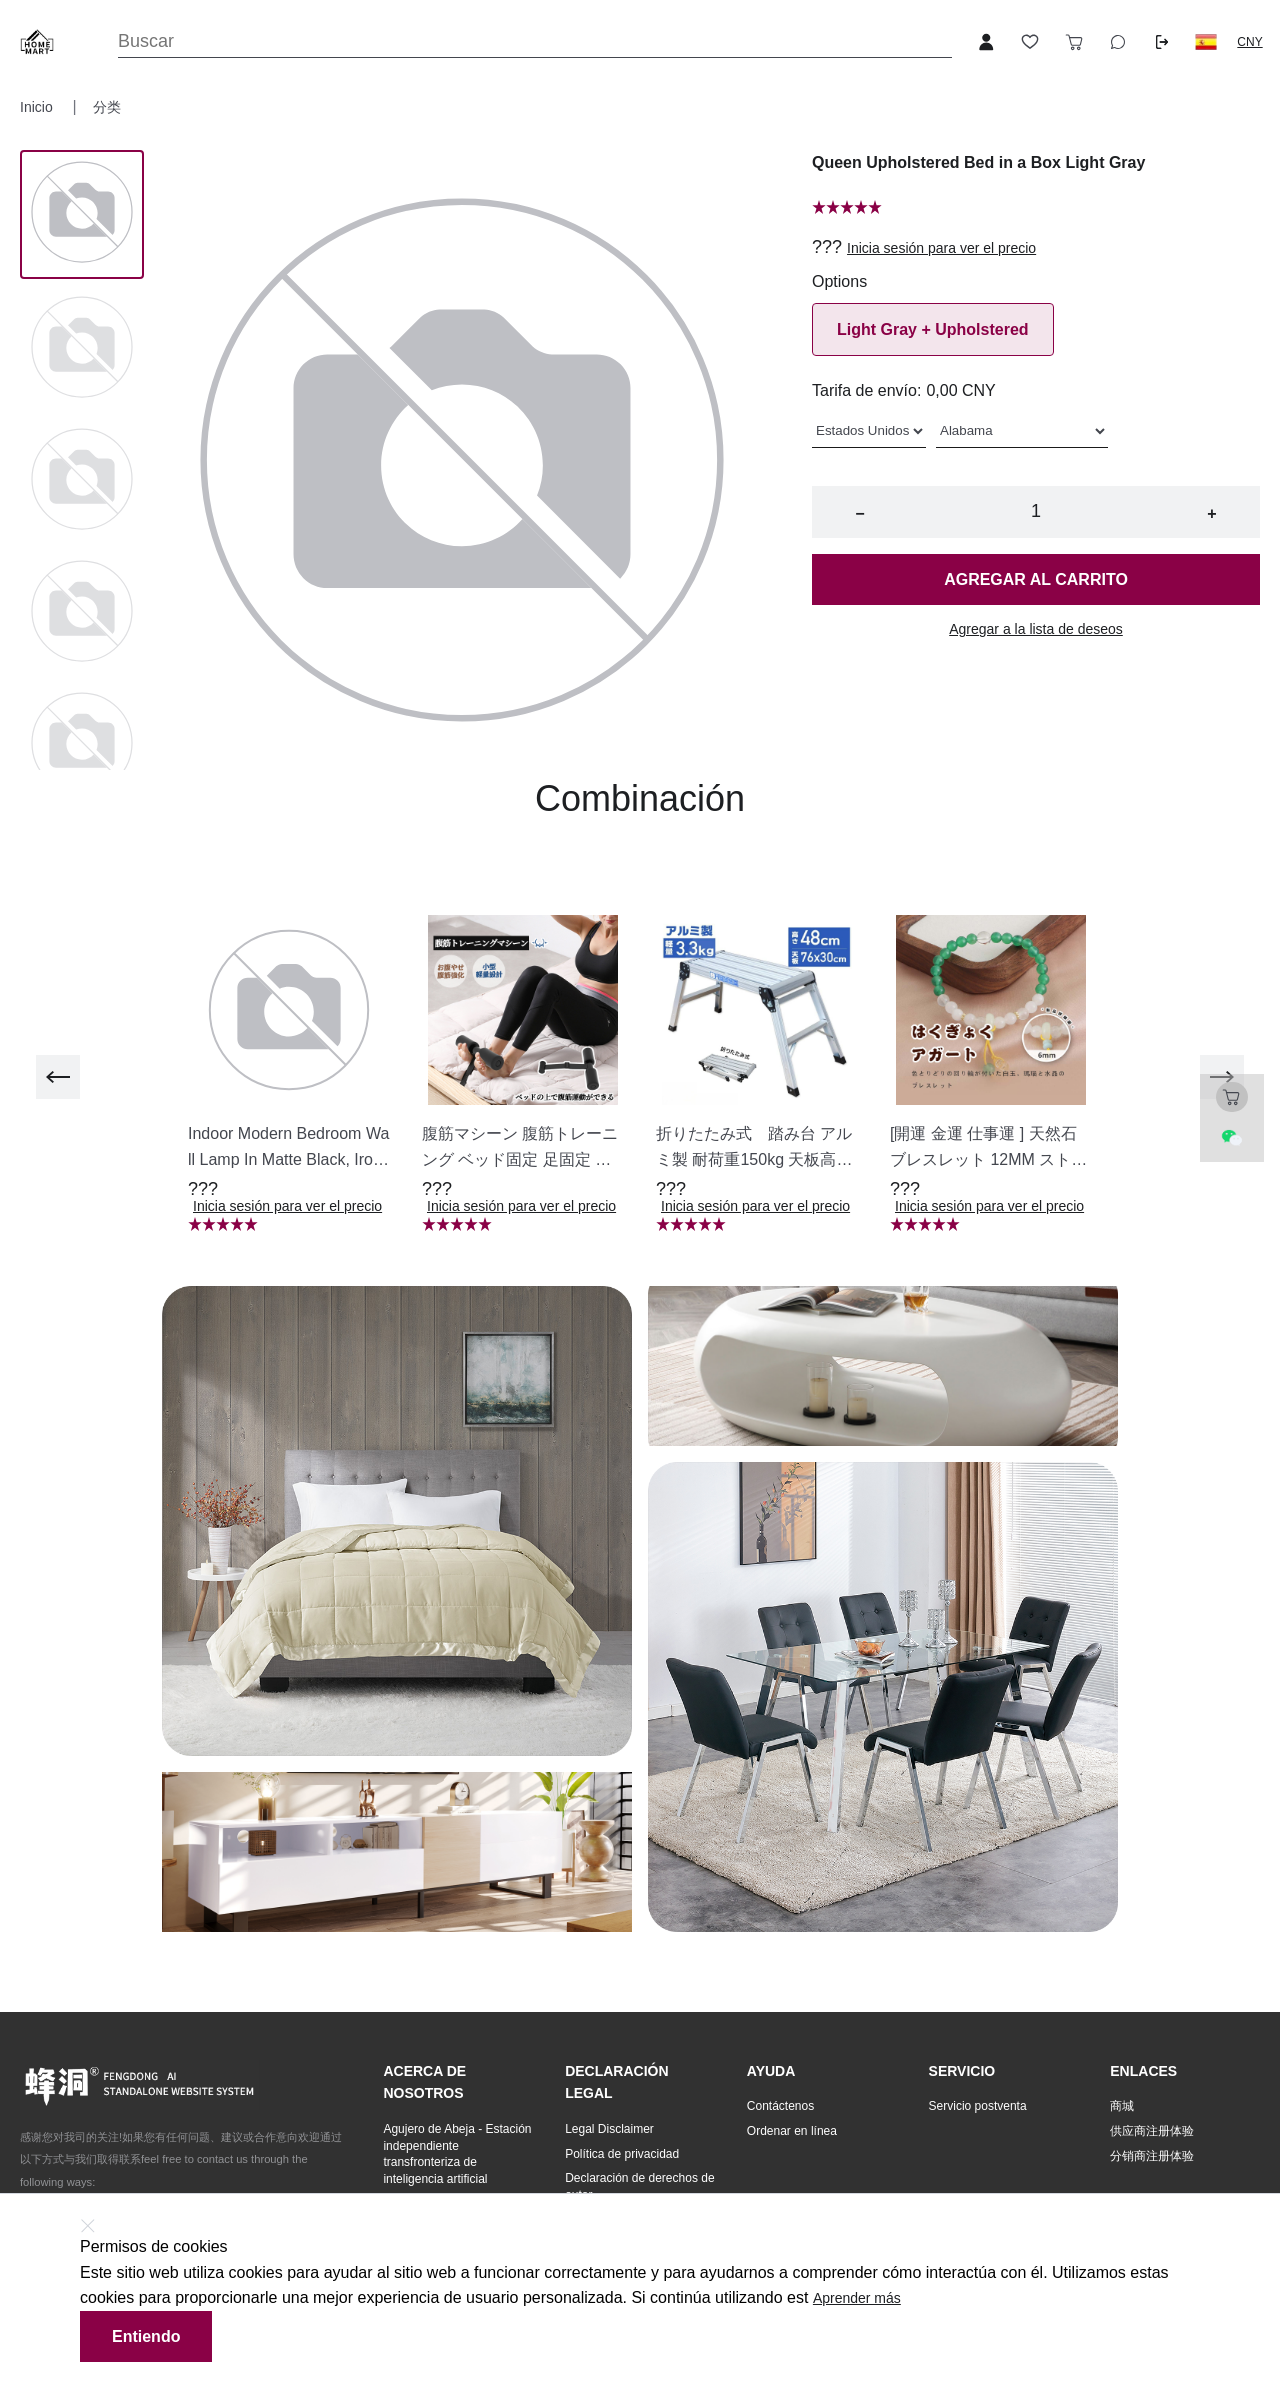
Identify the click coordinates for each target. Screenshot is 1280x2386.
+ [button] (1211, 513)
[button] (1206, 42)
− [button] (859, 513)
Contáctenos (780, 2106)
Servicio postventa (978, 2106)
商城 (1122, 2106)
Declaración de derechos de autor (639, 2186)
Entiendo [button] (146, 2336)
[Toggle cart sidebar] (1074, 42)
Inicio (38, 107)
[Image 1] (82, 349)
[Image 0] (82, 214)
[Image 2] (82, 481)
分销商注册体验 (1152, 2156)
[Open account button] (986, 42)
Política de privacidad (622, 2154)
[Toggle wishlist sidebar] (1030, 42)
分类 (107, 107)
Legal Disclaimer (609, 2129)
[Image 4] (82, 745)
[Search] (535, 41)
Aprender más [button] (857, 2298)
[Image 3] (82, 613)
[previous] (58, 1077)
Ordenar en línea (792, 2131)
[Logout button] (1162, 42)
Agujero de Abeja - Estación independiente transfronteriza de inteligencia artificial (457, 2154)
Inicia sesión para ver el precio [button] (941, 248)
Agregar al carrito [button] (1036, 579)
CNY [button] (1249, 42)
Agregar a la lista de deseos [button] (1036, 629)
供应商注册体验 (1152, 2131)
